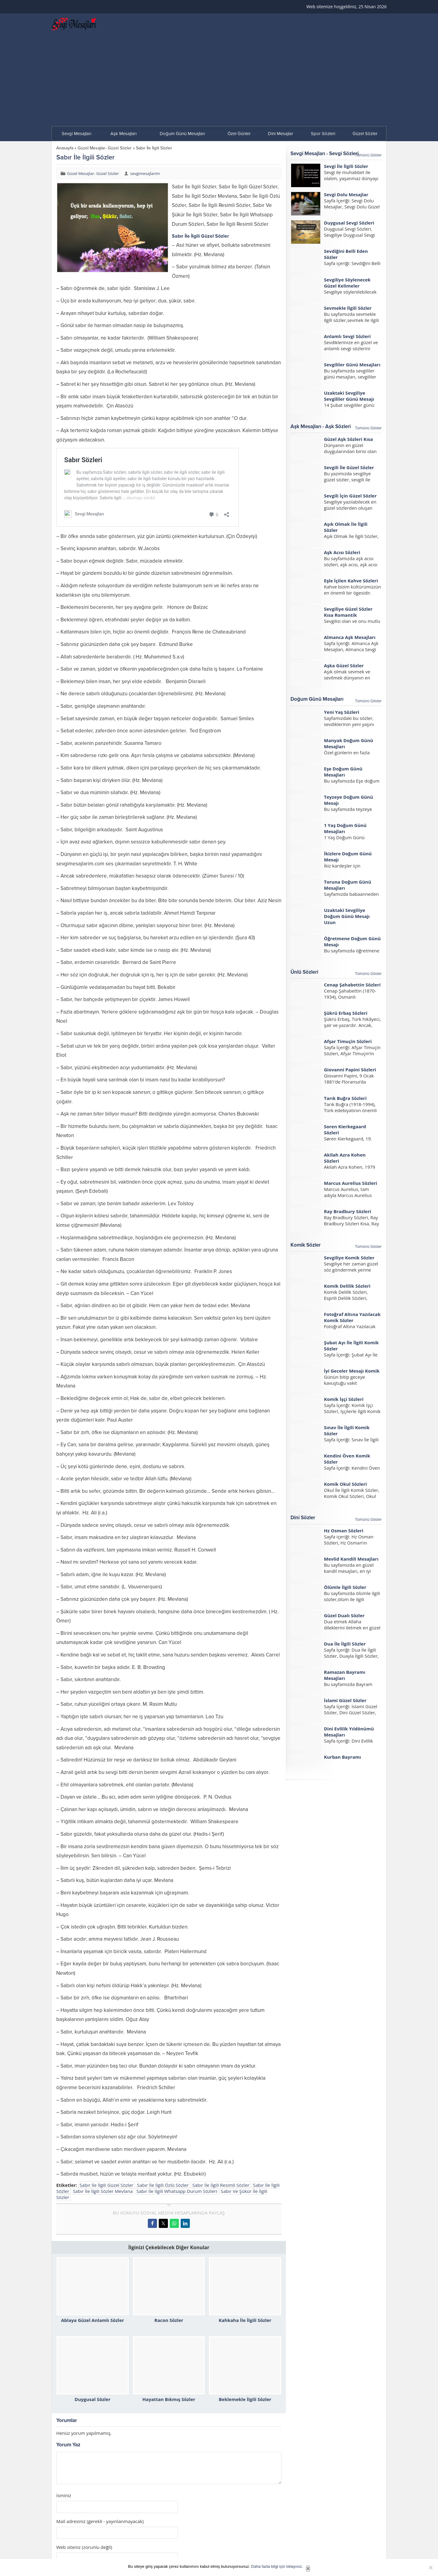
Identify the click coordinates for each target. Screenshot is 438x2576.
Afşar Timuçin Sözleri (348, 1041)
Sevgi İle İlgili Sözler (346, 166)
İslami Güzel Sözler (345, 1700)
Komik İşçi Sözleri (343, 1399)
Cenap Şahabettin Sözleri (352, 985)
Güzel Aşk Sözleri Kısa (348, 439)
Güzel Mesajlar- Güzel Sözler (105, 148)
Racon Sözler (169, 2320)
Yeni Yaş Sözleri (341, 712)
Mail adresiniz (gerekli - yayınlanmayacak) (100, 2521)
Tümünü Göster (368, 155)
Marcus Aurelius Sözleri (350, 1183)
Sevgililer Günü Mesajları (352, 364)
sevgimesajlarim (145, 173)
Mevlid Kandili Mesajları (351, 1559)
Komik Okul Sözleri (345, 1484)
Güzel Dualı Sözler (344, 1615)
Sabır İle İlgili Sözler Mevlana (103, 2191)
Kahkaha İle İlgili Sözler (245, 2320)
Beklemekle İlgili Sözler (245, 2399)
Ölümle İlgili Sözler (345, 1587)
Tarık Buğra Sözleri (345, 1098)
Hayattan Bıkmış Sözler (168, 2399)
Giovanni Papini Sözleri (350, 1069)
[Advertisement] (219, 80)
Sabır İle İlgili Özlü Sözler (163, 2185)
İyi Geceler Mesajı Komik (352, 1371)
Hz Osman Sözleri (343, 1530)
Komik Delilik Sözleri (347, 1286)
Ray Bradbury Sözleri (347, 1211)
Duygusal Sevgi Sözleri (349, 223)
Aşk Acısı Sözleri (342, 552)
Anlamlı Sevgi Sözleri (347, 336)
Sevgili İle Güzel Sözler (349, 467)
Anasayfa (64, 148)
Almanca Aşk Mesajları (349, 637)
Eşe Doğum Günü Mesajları (343, 772)
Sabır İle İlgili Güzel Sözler (107, 2185)
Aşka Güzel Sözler (344, 665)
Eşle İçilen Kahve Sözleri (351, 581)
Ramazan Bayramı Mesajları (344, 1675)
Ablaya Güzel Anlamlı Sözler (92, 2320)
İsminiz (63, 2495)
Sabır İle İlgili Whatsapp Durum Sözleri (176, 2191)
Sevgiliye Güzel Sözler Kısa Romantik (348, 612)
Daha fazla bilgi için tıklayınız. (277, 2566)
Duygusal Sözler (92, 2399)
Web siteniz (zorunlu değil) (84, 2547)
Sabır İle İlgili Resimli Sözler (220, 2185)
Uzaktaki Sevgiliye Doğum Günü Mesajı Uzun (347, 916)
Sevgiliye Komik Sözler (349, 1258)
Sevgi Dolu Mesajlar (346, 194)
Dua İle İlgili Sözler (345, 1644)
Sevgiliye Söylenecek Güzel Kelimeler (347, 283)
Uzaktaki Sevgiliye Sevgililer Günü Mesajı (349, 396)
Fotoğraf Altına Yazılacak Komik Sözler (352, 1317)
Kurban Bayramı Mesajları (342, 1760)
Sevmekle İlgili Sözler (348, 308)
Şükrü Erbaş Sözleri (345, 1013)
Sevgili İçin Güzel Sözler (350, 496)
